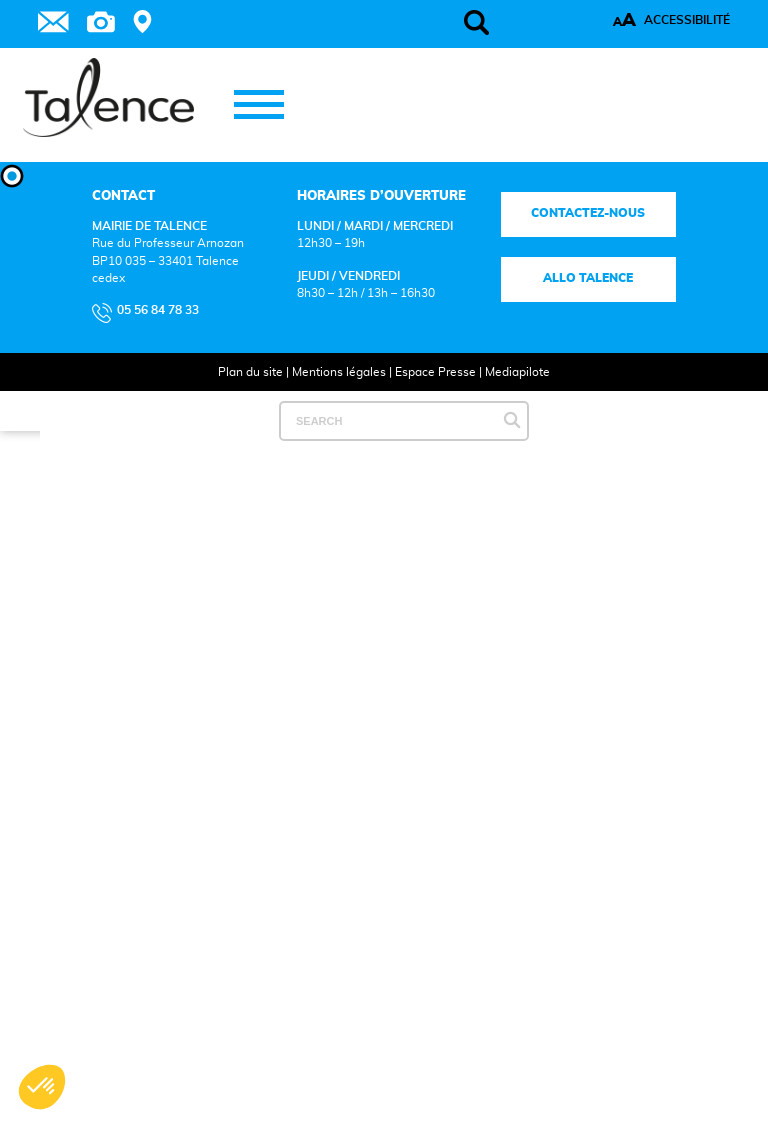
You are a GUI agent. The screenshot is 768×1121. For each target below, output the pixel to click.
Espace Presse (435, 372)
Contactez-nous (589, 213)
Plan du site (250, 372)
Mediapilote (517, 372)
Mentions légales (339, 372)
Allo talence (589, 278)
